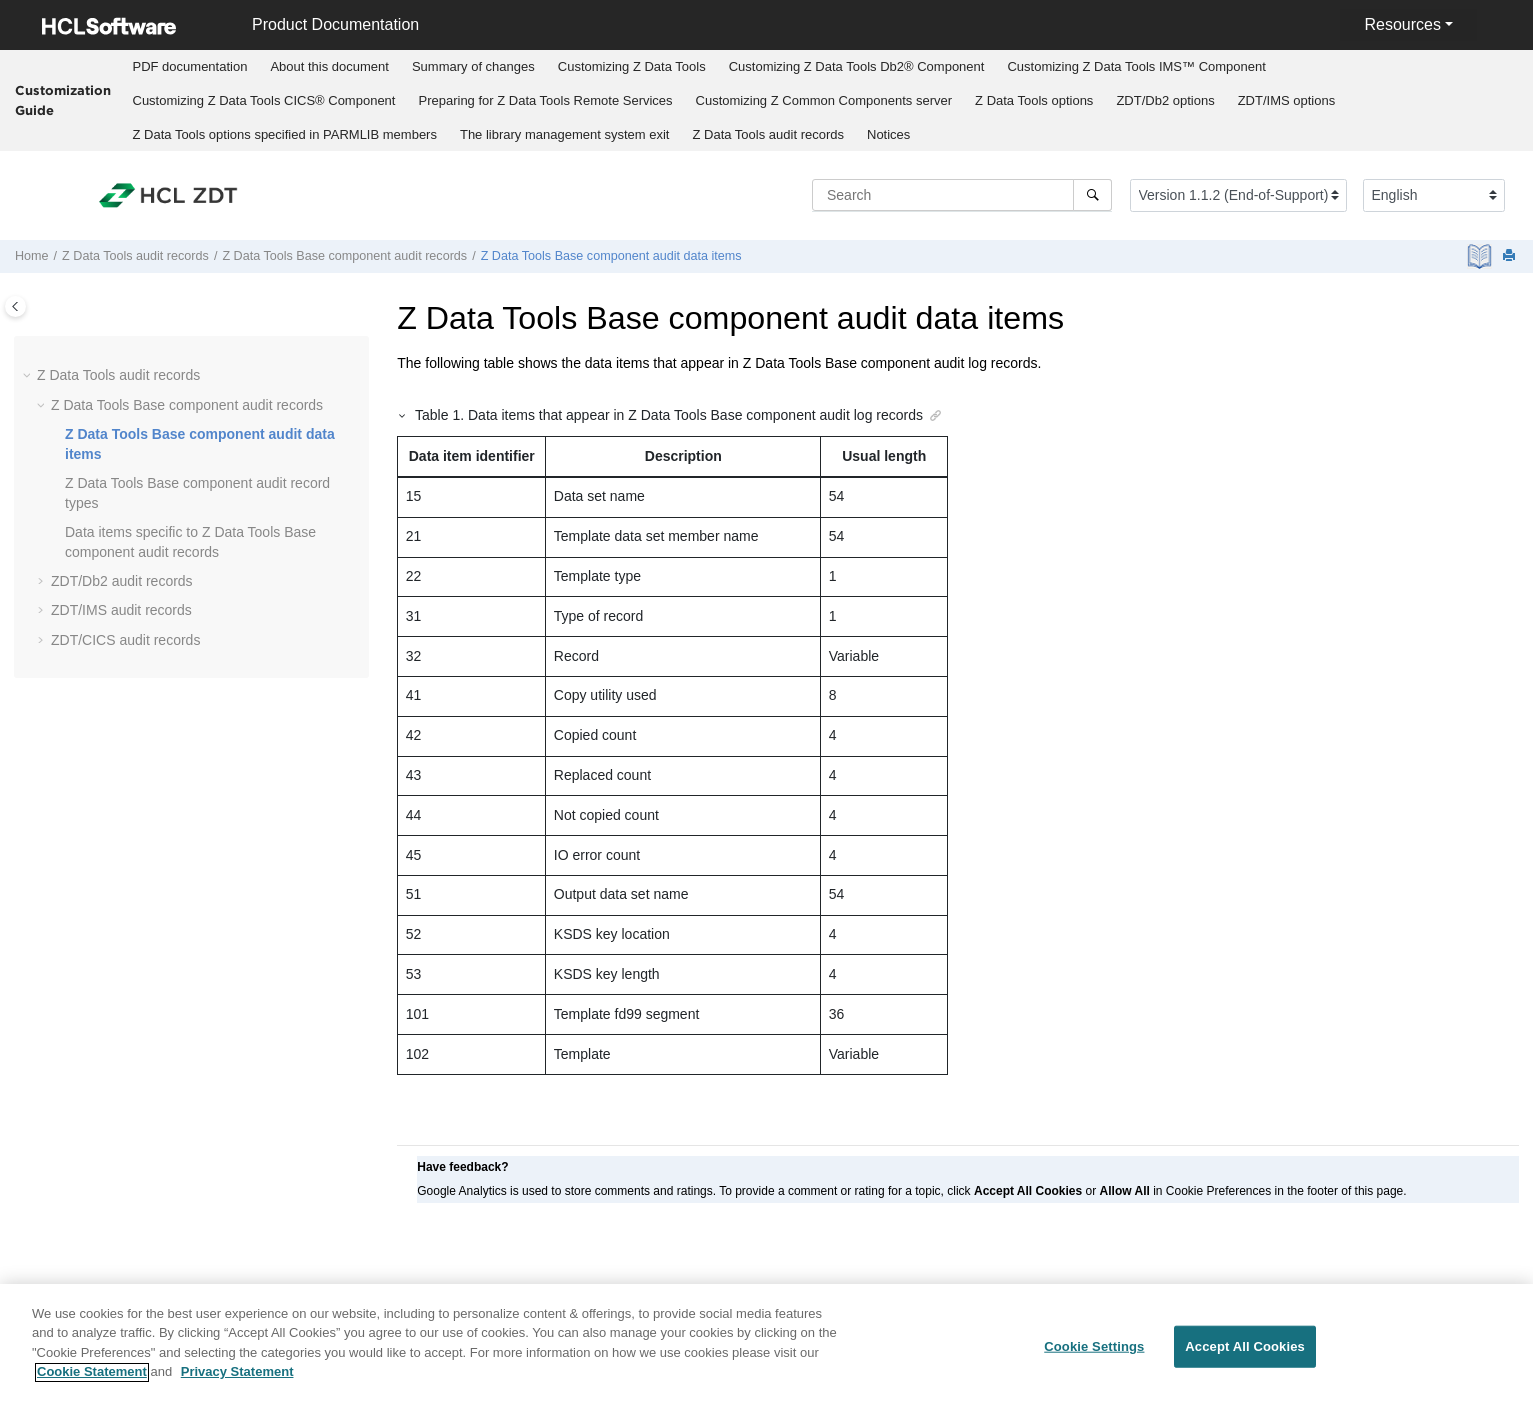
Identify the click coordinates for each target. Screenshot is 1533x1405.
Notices (888, 134)
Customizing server (824, 100)
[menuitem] (190, 67)
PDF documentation (190, 66)
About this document (329, 66)
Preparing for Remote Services (545, 100)
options (1034, 100)
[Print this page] (1511, 256)
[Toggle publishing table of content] (15, 306)
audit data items (611, 256)
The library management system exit (565, 134)
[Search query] (962, 195)
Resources (1402, 24)
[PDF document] (1481, 256)
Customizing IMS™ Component (1136, 66)
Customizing (632, 66)
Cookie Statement (92, 1383)
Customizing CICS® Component (264, 100)
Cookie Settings (1094, 1357)
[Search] (1092, 195)
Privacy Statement (237, 1383)
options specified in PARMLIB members (285, 134)
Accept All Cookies (1245, 1357)
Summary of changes (473, 66)
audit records (768, 134)
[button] (29, 376)
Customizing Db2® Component (857, 66)
